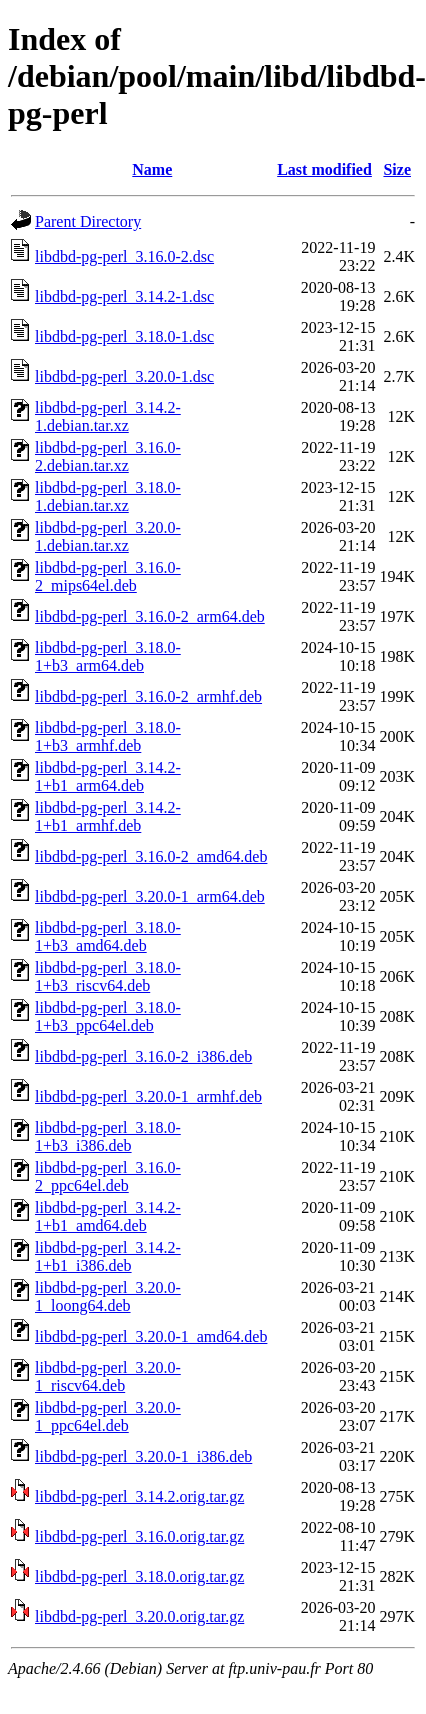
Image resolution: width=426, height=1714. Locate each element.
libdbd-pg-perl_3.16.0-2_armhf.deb (148, 696)
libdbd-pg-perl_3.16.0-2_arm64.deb (150, 616)
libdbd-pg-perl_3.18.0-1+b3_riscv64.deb (108, 976)
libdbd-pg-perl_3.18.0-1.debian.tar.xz (108, 496)
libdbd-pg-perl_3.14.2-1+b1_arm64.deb (108, 776)
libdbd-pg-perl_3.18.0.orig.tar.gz (139, 1576)
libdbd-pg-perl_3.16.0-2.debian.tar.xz (108, 456)
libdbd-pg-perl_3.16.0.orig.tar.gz (139, 1536)
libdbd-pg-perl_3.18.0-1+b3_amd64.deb (108, 936)
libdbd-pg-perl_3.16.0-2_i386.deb (143, 1056)
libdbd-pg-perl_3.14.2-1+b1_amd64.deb (108, 1216)
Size (397, 169)
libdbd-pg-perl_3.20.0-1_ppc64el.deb (108, 1416)
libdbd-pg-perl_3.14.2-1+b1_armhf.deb (108, 816)
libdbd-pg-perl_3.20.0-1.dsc (124, 376)
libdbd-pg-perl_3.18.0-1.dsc (124, 336)
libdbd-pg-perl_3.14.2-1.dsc (124, 296)
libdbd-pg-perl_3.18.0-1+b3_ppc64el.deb (108, 1016)
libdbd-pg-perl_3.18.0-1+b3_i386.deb (108, 1136)
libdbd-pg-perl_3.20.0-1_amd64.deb (151, 1336)
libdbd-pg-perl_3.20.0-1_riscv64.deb (108, 1376)
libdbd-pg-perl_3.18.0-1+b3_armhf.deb (108, 736)
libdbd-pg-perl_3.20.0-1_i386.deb (143, 1456)
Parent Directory (88, 221)
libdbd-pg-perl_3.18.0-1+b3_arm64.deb (108, 656)
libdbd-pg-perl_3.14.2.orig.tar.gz (139, 1496)
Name (152, 169)
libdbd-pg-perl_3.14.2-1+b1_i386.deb (108, 1256)
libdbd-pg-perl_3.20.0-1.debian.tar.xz (108, 536)
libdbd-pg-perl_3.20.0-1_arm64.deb (150, 896)
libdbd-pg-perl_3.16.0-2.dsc (124, 256)
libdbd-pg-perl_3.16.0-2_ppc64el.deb (108, 1176)
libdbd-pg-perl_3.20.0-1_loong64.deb (108, 1296)
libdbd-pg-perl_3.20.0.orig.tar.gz (139, 1616)
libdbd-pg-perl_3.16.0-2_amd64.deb (151, 856)
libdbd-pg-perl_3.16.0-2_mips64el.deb (108, 576)
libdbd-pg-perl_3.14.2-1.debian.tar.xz (108, 416)
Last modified (324, 169)
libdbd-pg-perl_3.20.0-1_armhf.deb (148, 1096)
